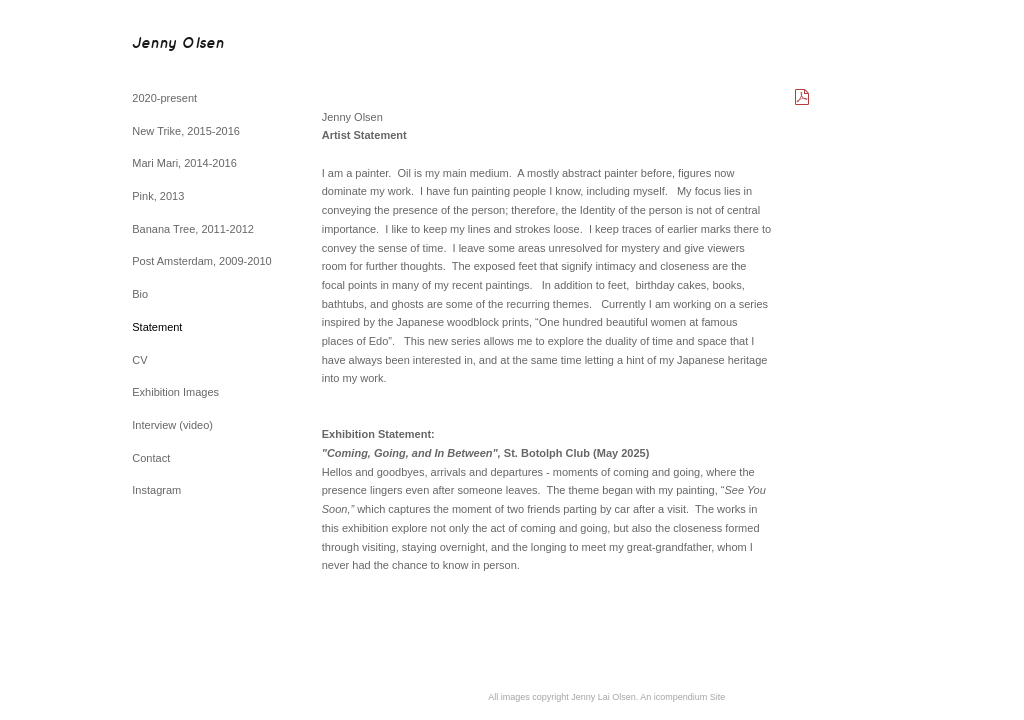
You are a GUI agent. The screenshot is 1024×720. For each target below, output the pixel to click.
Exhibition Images (175, 392)
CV (139, 360)
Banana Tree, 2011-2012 (193, 229)
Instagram (156, 490)
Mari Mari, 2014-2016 (184, 163)
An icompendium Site (682, 697)
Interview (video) (172, 425)
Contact (151, 458)
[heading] (178, 44)
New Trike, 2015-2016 (186, 131)
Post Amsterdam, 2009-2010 (201, 261)
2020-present (164, 98)
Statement (157, 327)
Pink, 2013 (158, 196)
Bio (140, 294)
